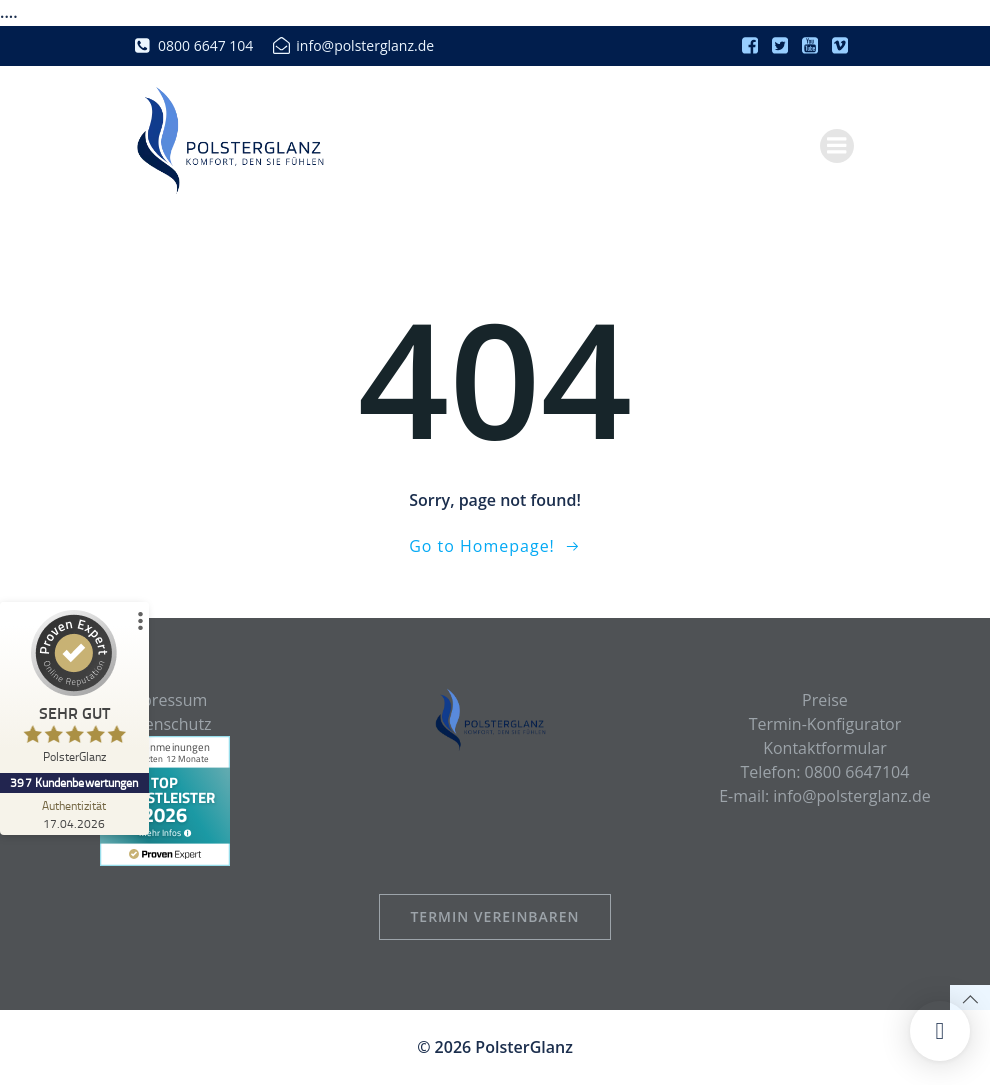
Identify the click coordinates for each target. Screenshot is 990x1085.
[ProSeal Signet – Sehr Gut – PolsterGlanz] (75, 691)
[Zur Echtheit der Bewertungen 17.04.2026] (75, 814)
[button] (940, 1031)
